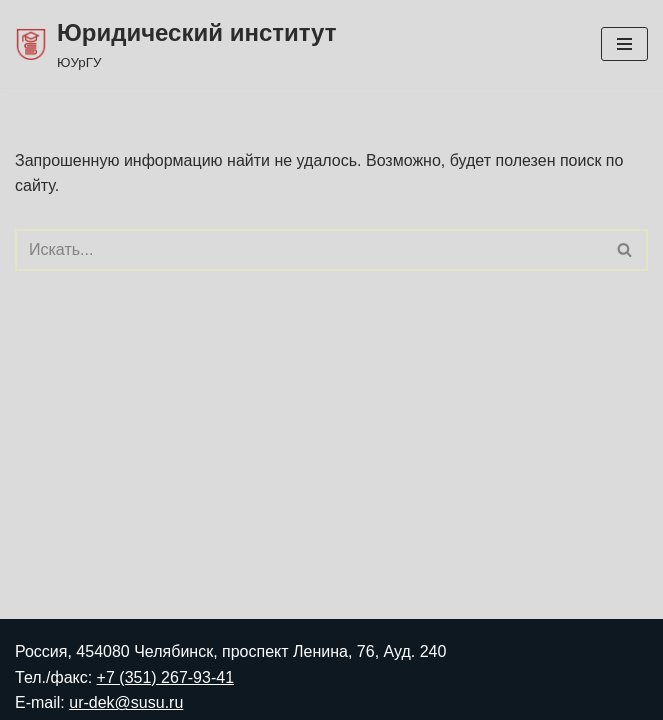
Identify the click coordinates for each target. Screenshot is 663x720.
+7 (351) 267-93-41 (165, 677)
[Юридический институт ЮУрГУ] (176, 44)
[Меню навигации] (624, 44)
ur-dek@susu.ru (126, 702)
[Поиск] (309, 250)
